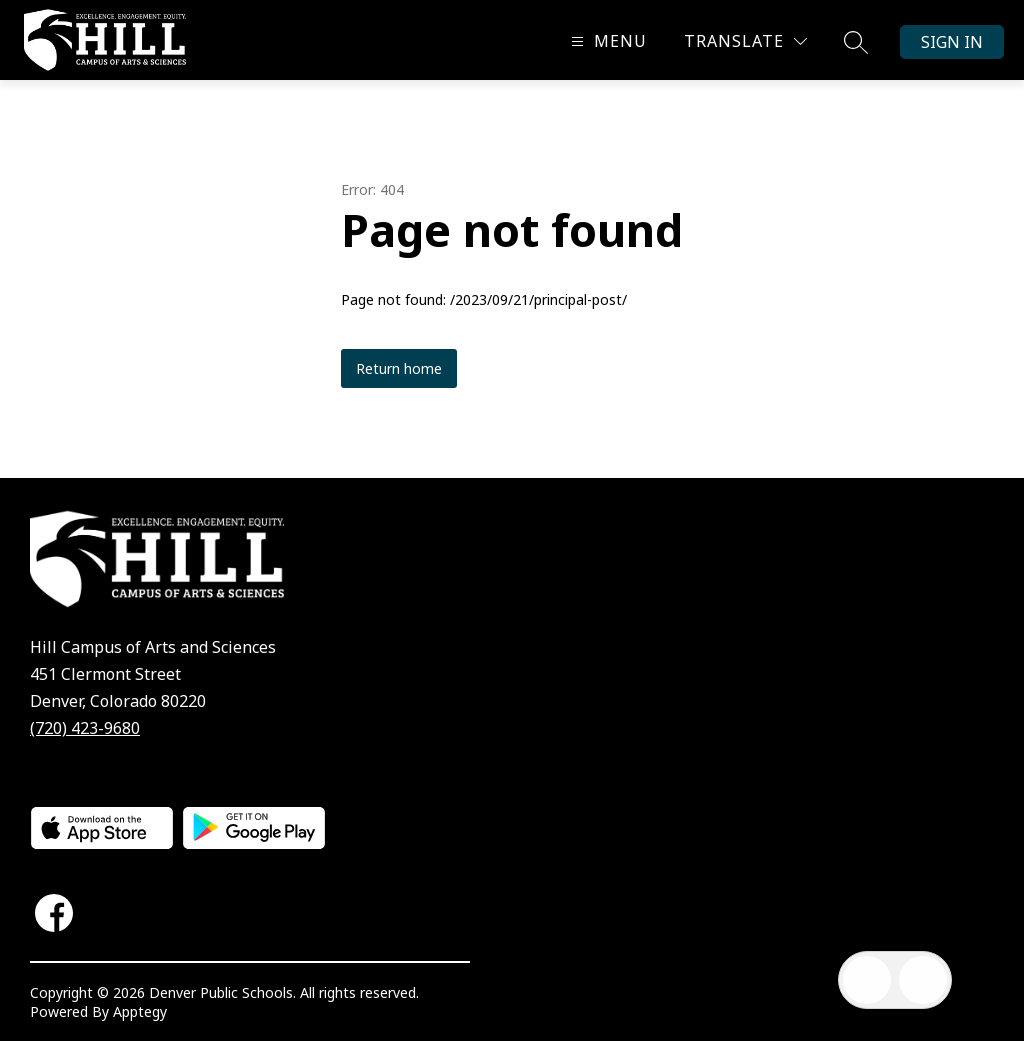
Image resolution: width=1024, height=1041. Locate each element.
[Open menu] (606, 41)
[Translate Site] (745, 41)
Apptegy (140, 1011)
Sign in (952, 42)
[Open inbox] (867, 980)
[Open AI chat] (923, 980)
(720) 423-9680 (85, 728)
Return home (399, 368)
